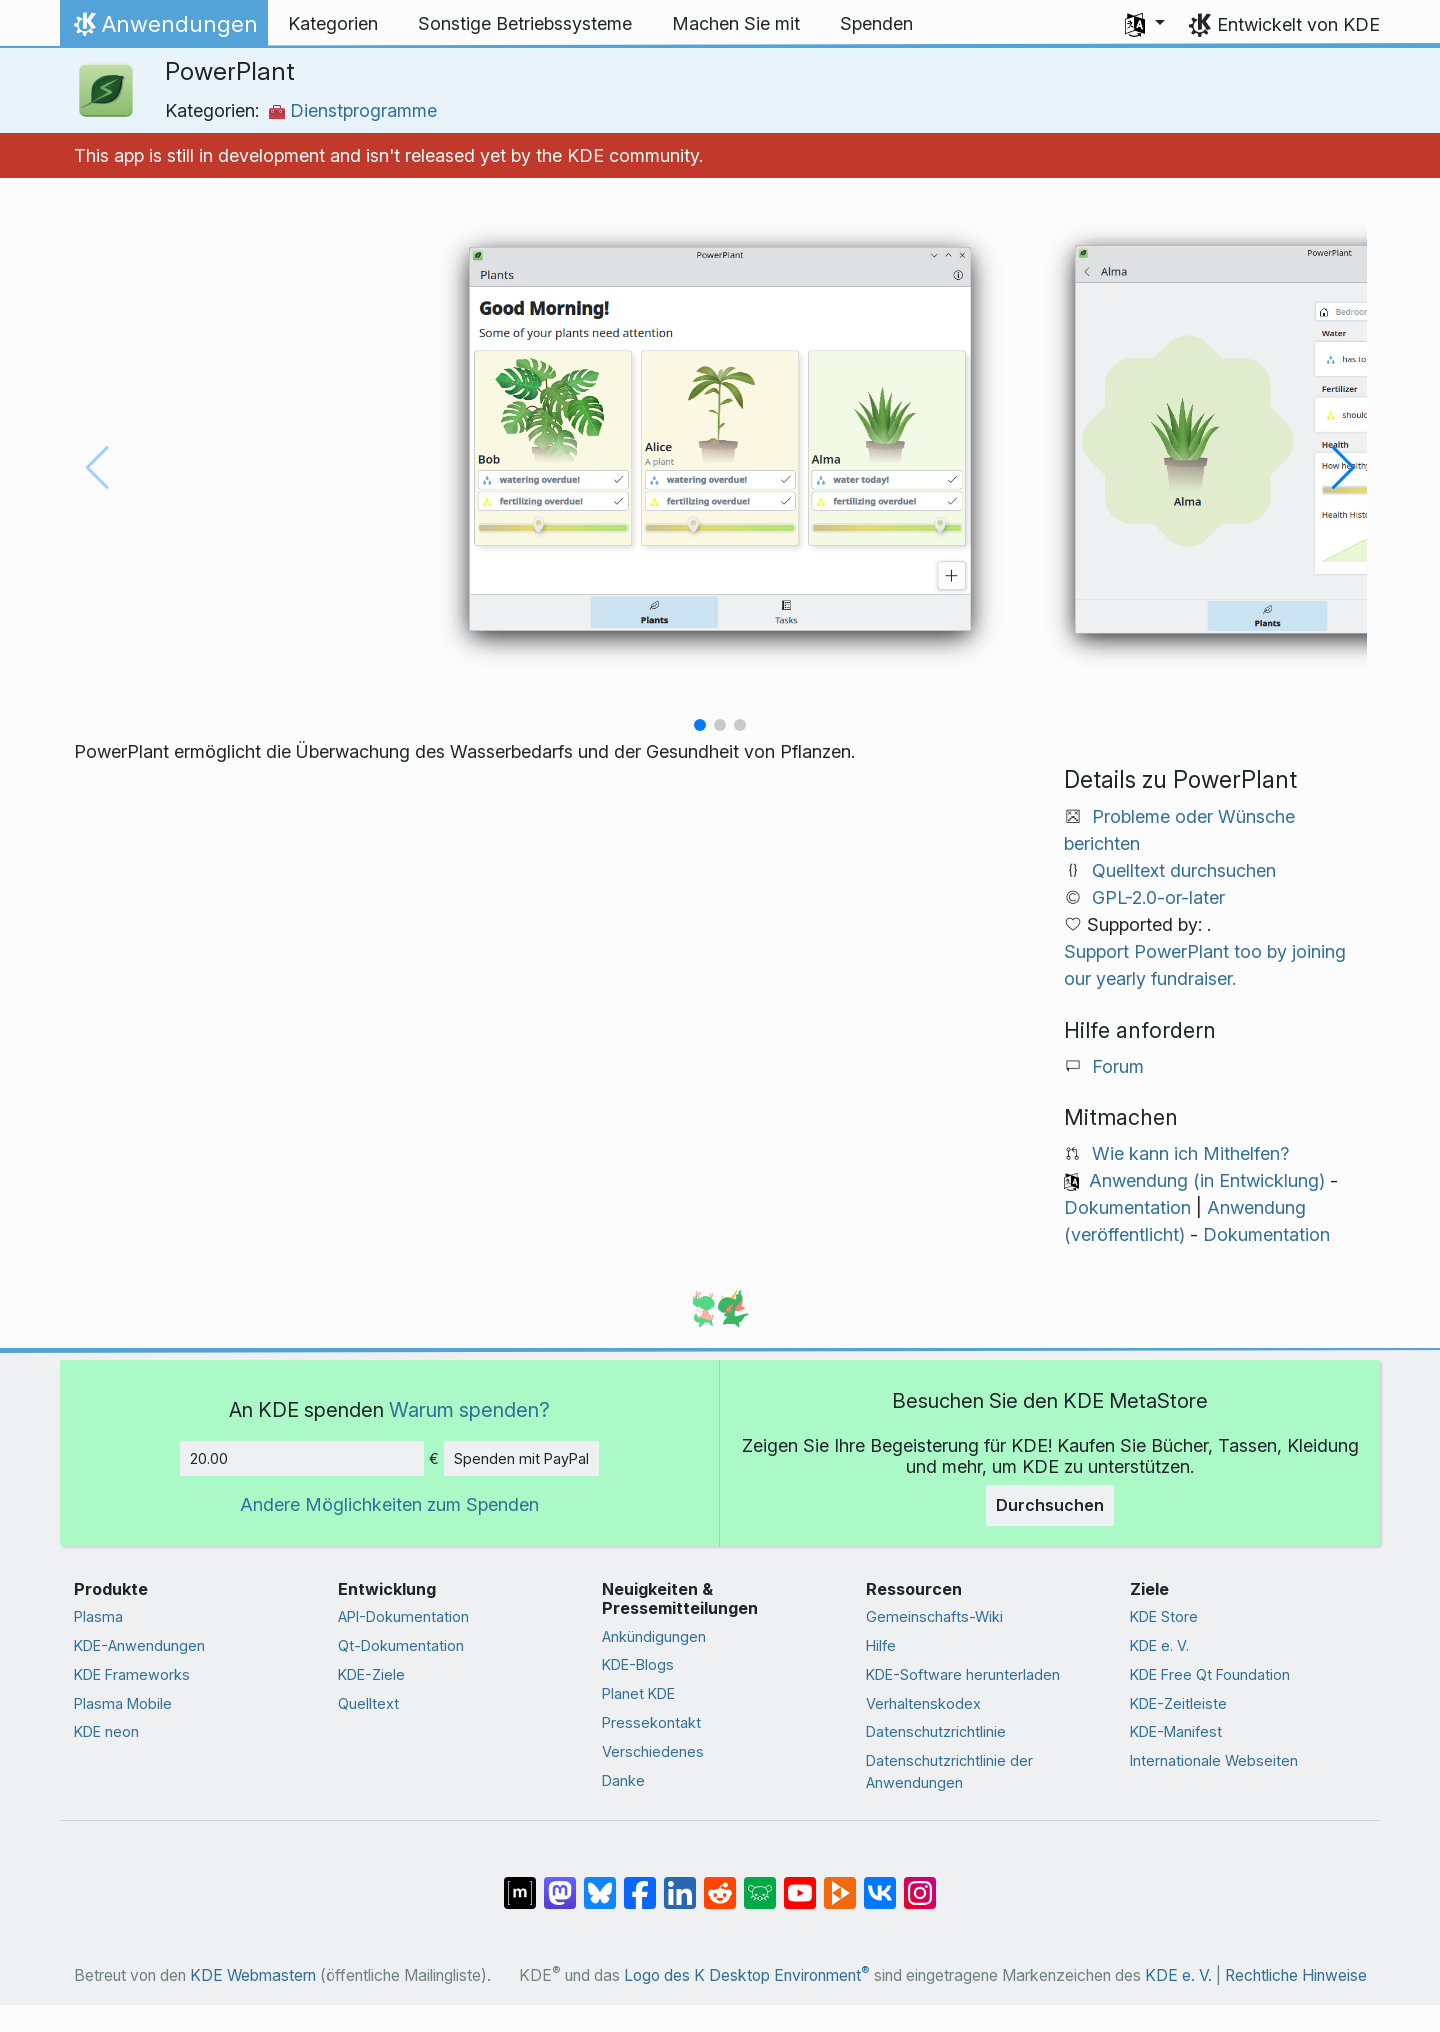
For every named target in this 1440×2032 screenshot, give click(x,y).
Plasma (98, 1616)
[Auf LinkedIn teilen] (680, 1882)
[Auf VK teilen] (880, 1882)
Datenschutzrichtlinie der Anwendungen (949, 1771)
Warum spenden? (469, 1409)
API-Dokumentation (403, 1616)
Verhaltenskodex (923, 1703)
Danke (623, 1780)
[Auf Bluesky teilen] (600, 1882)
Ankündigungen (654, 1636)
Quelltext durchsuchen (1184, 870)
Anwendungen (163, 29)
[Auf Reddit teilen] (720, 1882)
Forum (1118, 1066)
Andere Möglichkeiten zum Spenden (389, 1504)
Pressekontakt (651, 1722)
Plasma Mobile (123, 1703)
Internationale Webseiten (1214, 1760)
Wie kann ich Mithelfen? (1190, 1153)
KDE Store (1164, 1616)
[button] (1145, 24)
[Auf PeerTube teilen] (840, 1882)
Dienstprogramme (353, 110)
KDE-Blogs (638, 1664)
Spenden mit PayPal (521, 1458)
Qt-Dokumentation (401, 1645)
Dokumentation (1127, 1207)
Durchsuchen (1050, 1505)
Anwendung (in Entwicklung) (1207, 1180)
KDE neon (106, 1731)
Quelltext (368, 1703)
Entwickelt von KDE (1298, 24)
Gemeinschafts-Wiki (934, 1616)
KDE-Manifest (1176, 1731)
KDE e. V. (1159, 1645)
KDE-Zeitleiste (1178, 1703)
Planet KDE (638, 1693)
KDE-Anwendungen (139, 1645)
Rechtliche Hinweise (1296, 1975)
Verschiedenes (653, 1751)
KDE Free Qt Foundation (1210, 1674)
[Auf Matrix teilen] (520, 1882)
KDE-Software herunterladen (963, 1674)
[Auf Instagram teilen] (920, 1882)
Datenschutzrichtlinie (936, 1731)
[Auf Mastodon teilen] (560, 1882)
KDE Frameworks (132, 1674)
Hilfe (881, 1645)
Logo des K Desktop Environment (747, 1975)
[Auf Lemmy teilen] (760, 1882)
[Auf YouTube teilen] (800, 1882)
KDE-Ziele (371, 1674)
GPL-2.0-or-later (1158, 897)
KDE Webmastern (253, 1975)
